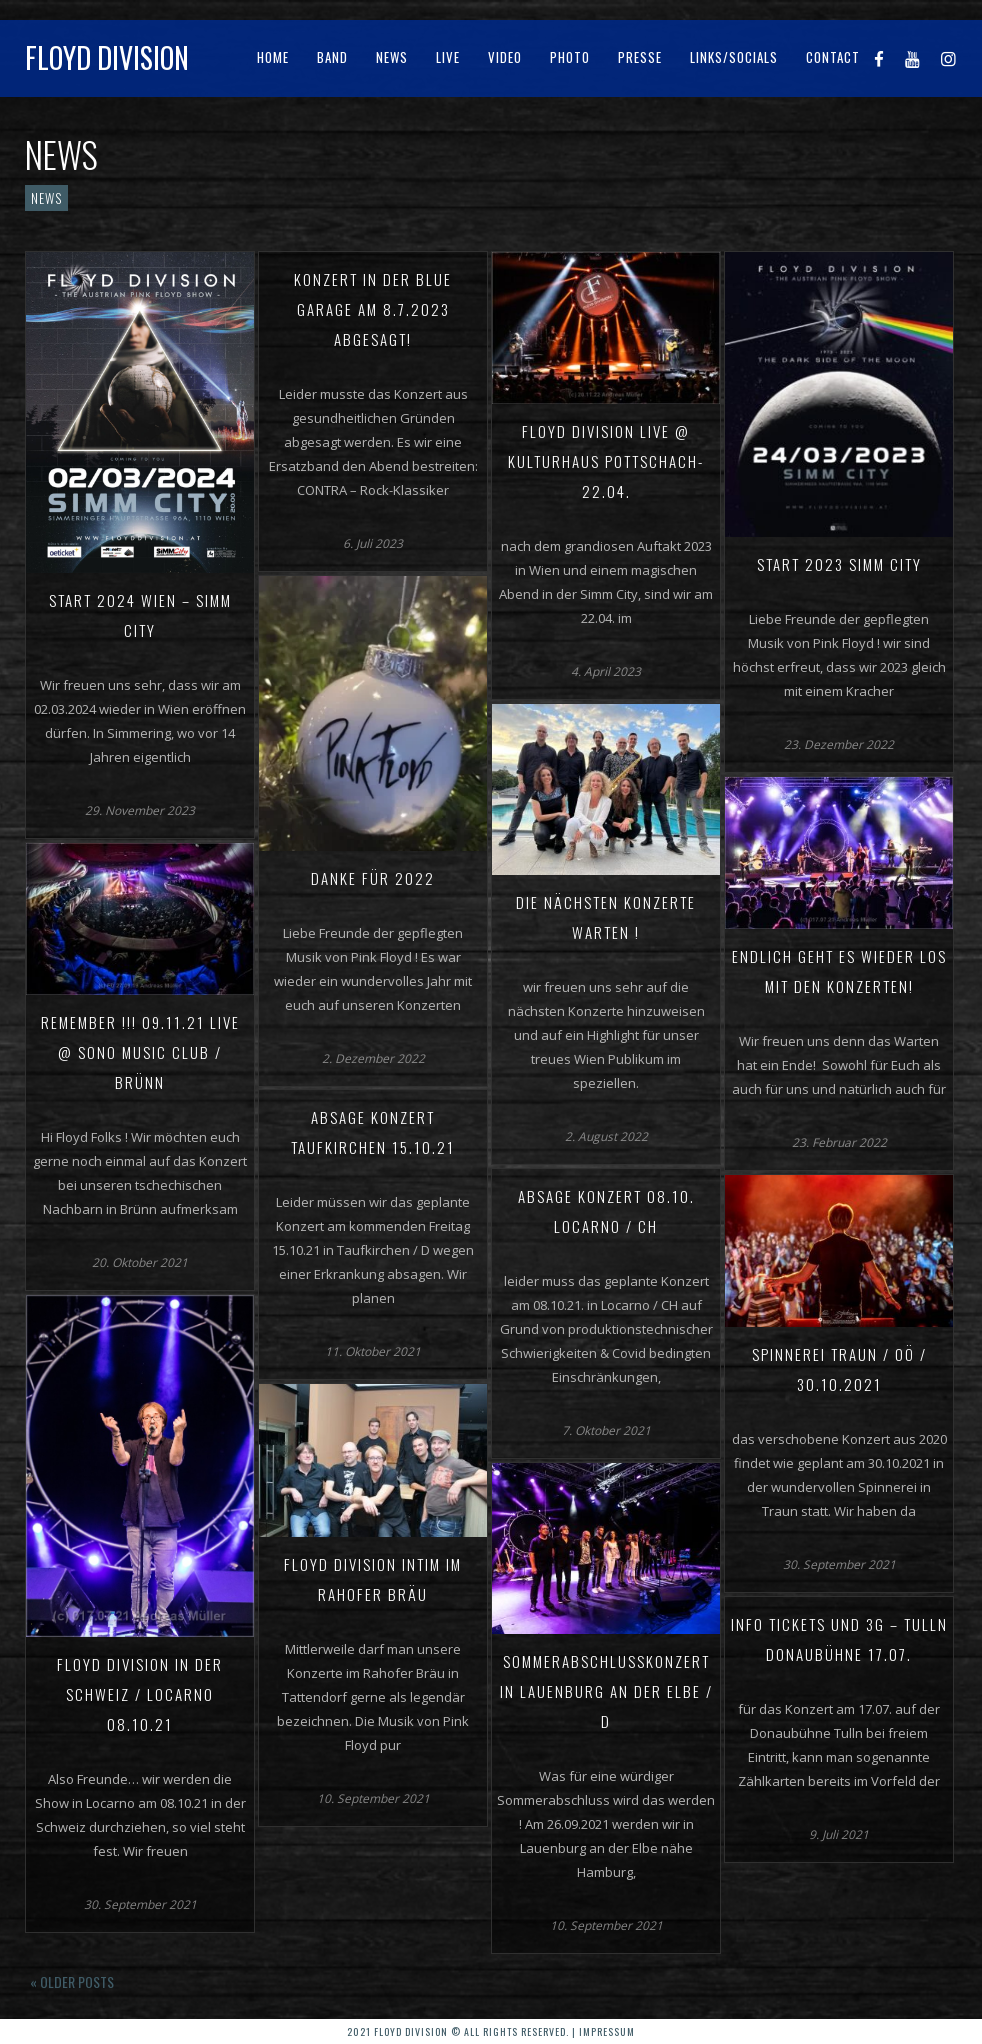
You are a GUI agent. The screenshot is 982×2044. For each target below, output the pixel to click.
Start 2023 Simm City (839, 564)
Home (273, 57)
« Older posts (72, 1981)
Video (505, 57)
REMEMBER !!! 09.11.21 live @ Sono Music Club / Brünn (140, 1052)
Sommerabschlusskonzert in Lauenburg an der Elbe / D (606, 1691)
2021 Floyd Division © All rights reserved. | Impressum (491, 2031)
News (392, 57)
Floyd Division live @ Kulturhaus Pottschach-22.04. (606, 461)
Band (332, 57)
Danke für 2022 (373, 878)
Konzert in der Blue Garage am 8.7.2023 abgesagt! (373, 309)
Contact (833, 57)
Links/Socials (734, 57)
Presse (640, 57)
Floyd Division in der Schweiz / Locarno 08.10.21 (140, 1694)
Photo (570, 57)
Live (448, 57)
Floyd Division (107, 57)
